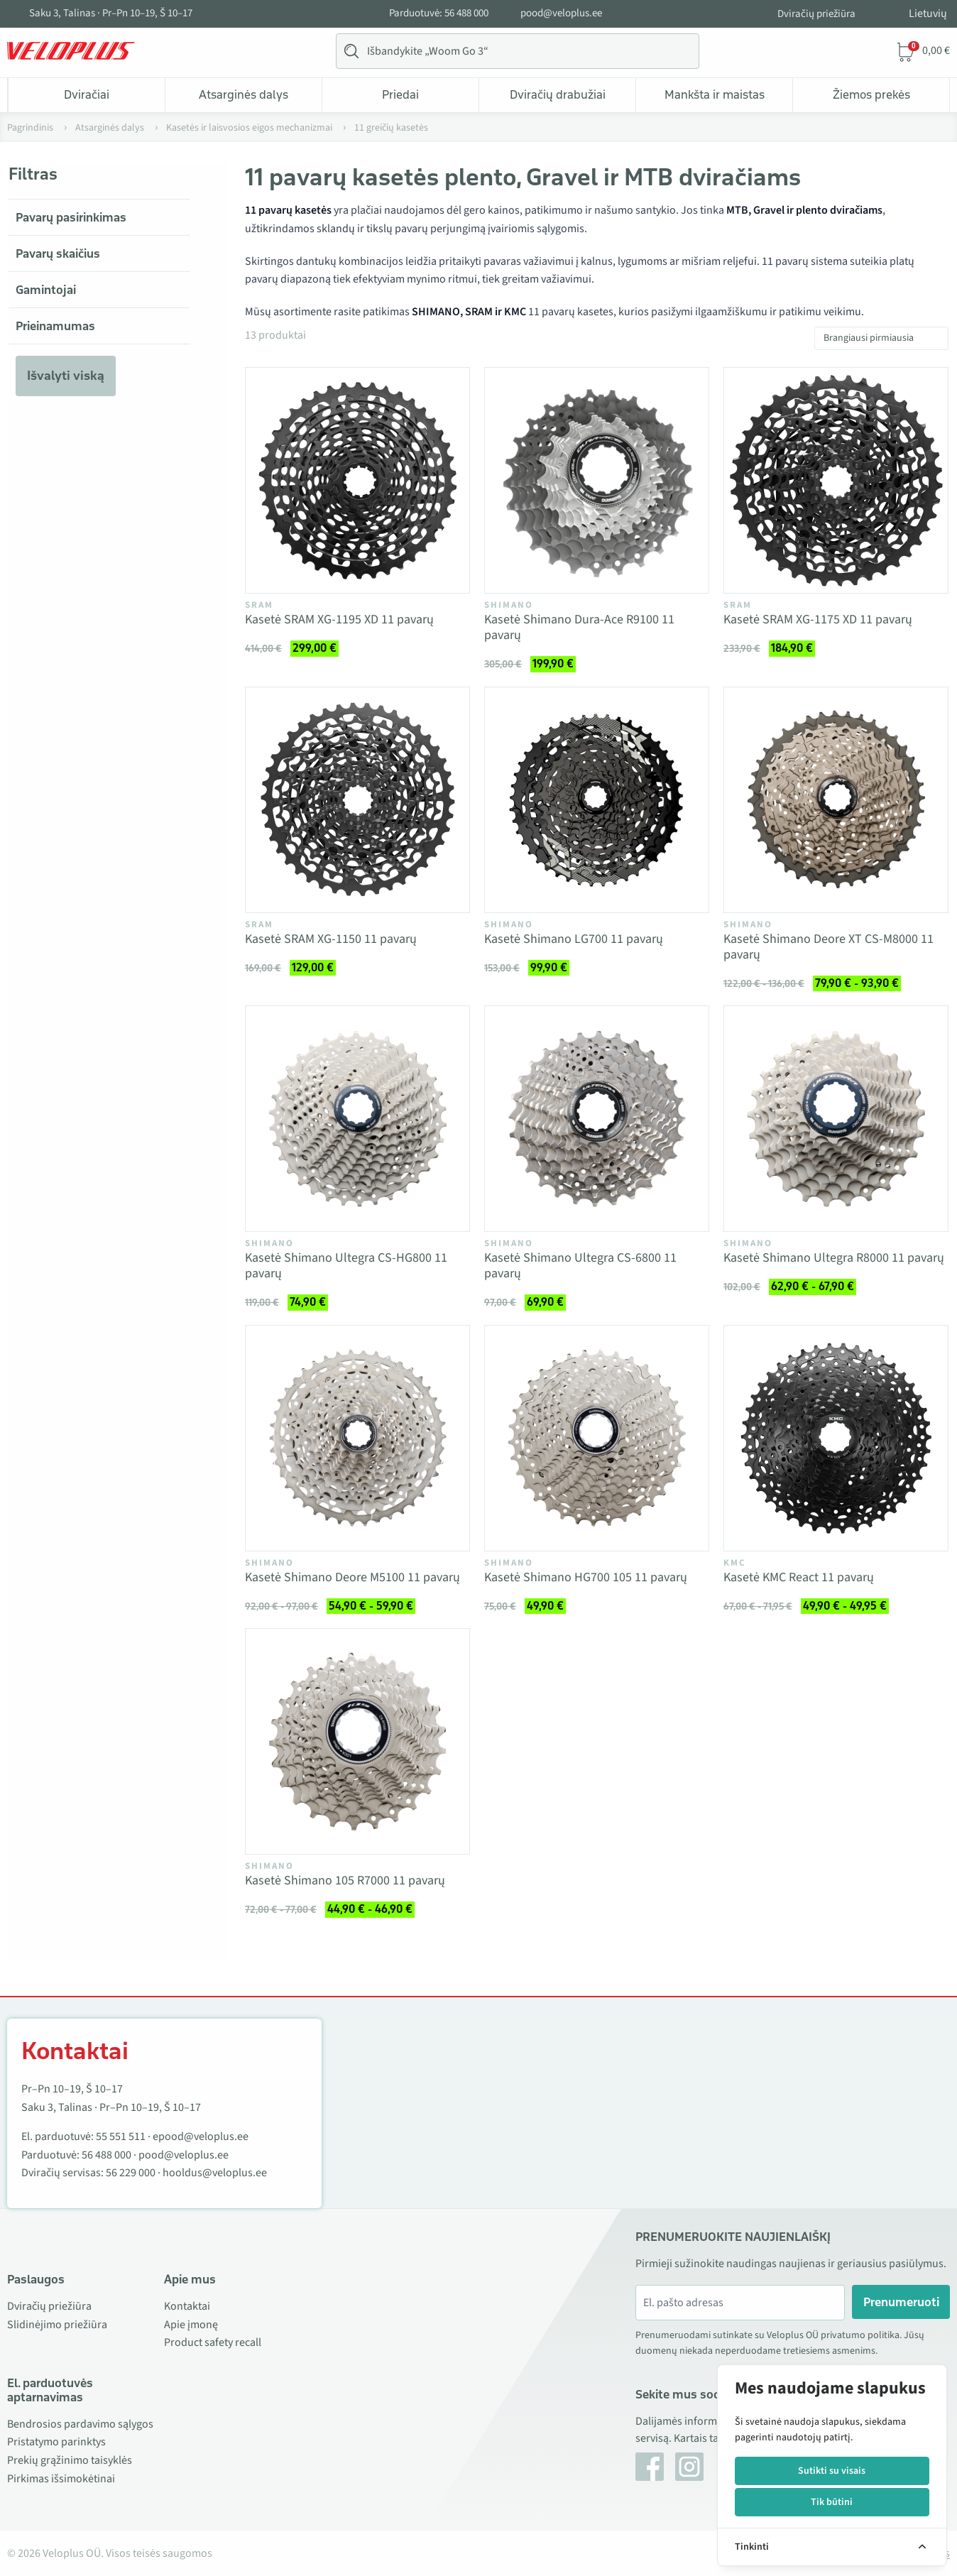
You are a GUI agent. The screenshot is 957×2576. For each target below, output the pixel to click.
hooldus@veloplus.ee (215, 2173)
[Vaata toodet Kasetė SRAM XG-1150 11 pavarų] (357, 800)
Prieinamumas (55, 326)
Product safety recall (212, 2342)
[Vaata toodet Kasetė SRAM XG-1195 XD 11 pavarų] (357, 480)
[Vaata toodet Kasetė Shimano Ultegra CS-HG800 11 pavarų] (357, 1118)
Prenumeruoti (901, 2302)
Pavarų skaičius (58, 253)
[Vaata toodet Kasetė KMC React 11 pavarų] (835, 1438)
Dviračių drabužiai (558, 94)
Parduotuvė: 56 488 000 (438, 13)
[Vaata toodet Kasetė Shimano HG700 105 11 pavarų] (596, 1438)
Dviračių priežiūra (816, 13)
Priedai (400, 94)
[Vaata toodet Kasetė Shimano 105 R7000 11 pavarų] (357, 1741)
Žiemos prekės (871, 94)
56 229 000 (130, 2173)
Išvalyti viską (65, 375)
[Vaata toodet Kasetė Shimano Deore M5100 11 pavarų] (357, 1438)
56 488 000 (106, 2155)
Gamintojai (46, 290)
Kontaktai (187, 2306)
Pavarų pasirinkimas (71, 217)
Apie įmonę (191, 2324)
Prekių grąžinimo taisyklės (69, 2460)
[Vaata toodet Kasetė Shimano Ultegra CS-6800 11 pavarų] (596, 1118)
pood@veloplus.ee (561, 13)
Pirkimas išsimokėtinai (61, 2479)
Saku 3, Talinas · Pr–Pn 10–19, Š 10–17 (110, 13)
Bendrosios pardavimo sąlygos (80, 2424)
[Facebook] (649, 2466)
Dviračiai (86, 94)
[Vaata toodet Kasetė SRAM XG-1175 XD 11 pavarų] (835, 480)
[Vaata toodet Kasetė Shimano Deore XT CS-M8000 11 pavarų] (835, 800)
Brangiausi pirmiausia (869, 338)
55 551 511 (121, 2136)
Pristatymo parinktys (56, 2442)
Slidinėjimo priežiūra (57, 2324)
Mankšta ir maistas (715, 94)
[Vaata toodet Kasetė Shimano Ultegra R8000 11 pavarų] (835, 1118)
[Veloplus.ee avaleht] (71, 51)
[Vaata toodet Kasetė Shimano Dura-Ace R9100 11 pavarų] (596, 480)
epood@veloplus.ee (200, 2136)
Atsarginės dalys (243, 94)
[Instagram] (689, 2466)
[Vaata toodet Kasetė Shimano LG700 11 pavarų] (596, 800)
